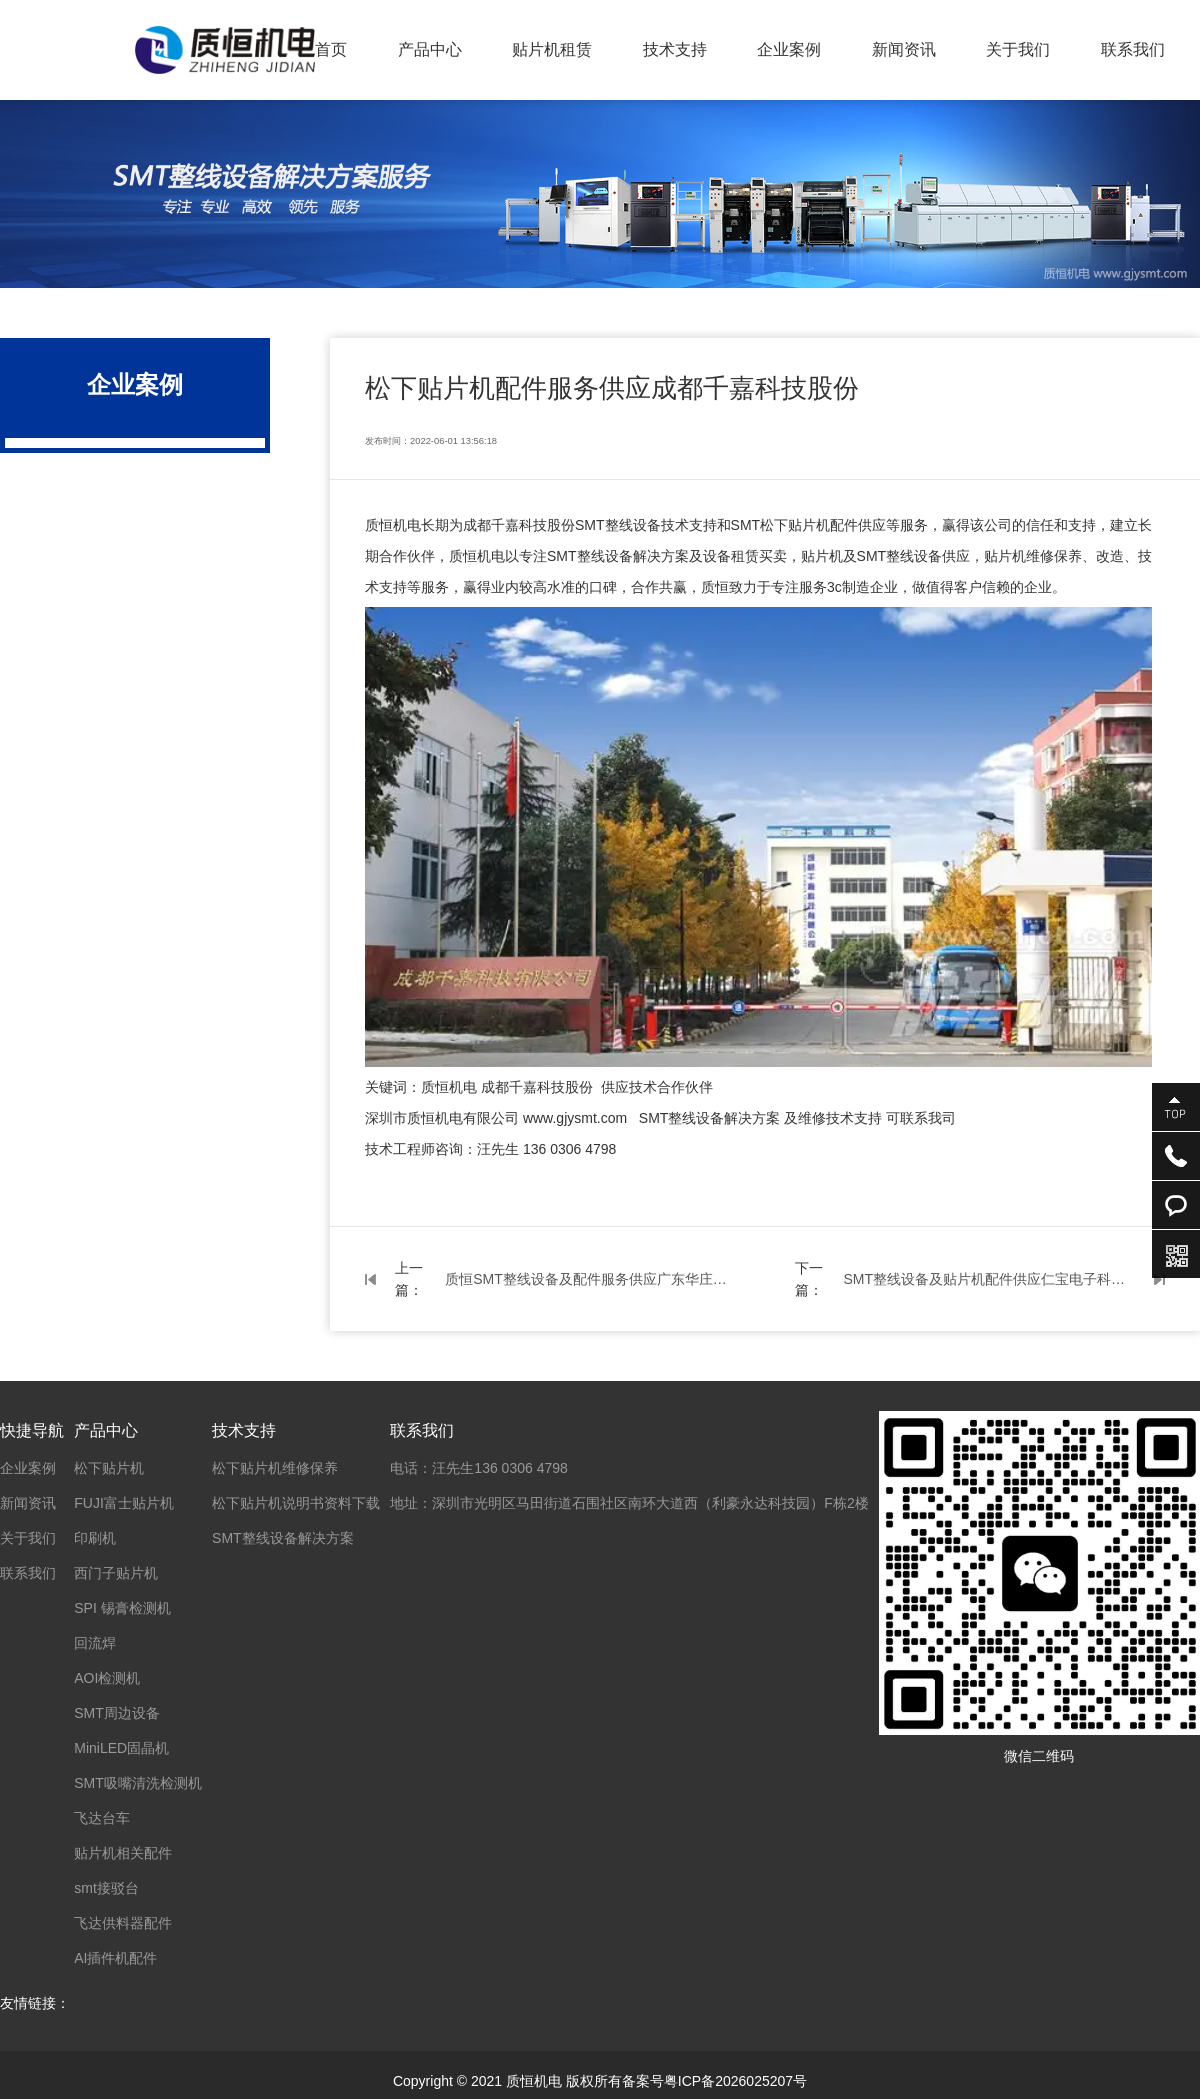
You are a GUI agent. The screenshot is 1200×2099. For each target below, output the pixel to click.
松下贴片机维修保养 (275, 1468)
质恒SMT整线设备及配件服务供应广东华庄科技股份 (590, 1279)
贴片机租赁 (552, 49)
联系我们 (1133, 49)
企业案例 (789, 49)
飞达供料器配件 (123, 1923)
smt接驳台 (106, 1888)
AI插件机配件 (115, 1958)
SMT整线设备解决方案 (283, 1538)
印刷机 (95, 1538)
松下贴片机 (109, 1468)
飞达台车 (102, 1818)
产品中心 (430, 49)
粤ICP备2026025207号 (735, 2081)
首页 (331, 49)
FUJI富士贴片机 (124, 1503)
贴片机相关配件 (123, 1853)
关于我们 (1018, 49)
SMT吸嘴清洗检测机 (138, 1783)
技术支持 (675, 49)
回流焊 (95, 1643)
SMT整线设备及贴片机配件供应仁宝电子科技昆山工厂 (989, 1279)
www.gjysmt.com (575, 1118)
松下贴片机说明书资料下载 (296, 1503)
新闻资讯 (904, 49)
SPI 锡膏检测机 (122, 1608)
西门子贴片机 (116, 1573)
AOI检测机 (107, 1678)
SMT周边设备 (117, 1713)
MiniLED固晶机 (121, 1748)
